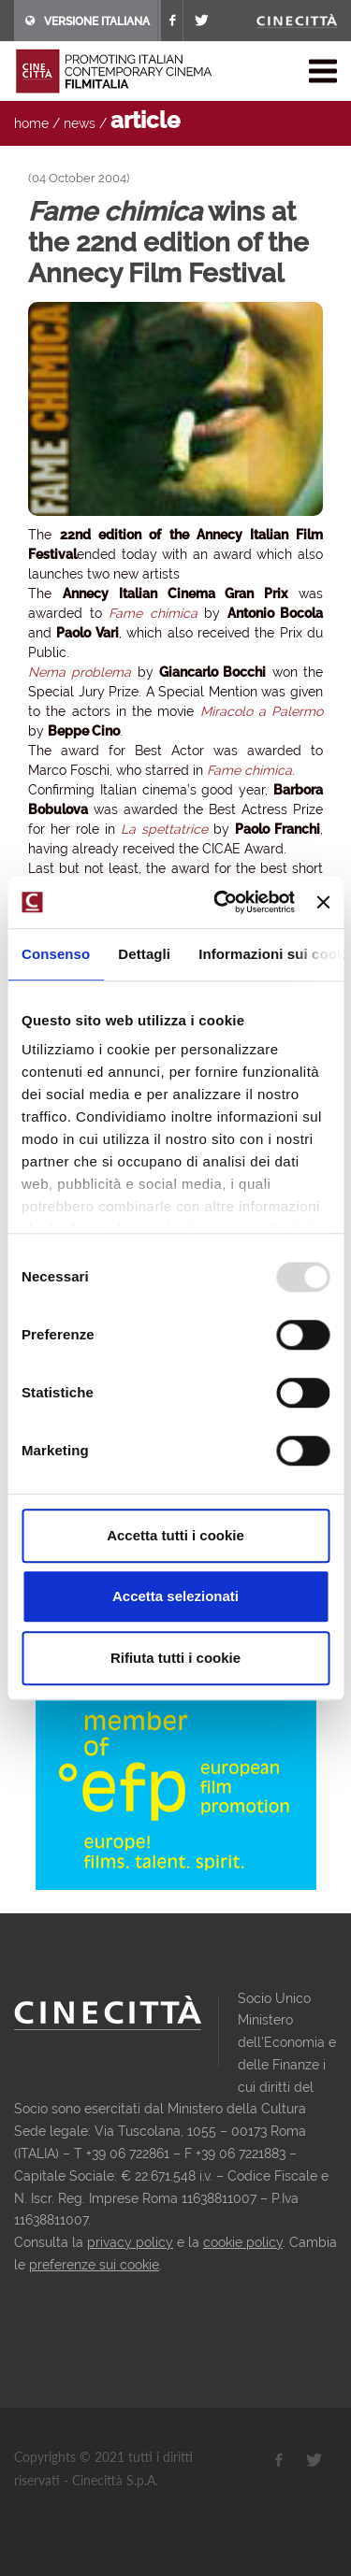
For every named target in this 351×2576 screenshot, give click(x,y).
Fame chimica (153, 613)
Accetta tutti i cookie (175, 1535)
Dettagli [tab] (144, 954)
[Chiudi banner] (322, 902)
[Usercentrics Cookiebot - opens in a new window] (220, 902)
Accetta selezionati (175, 1596)
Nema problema (79, 672)
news (79, 123)
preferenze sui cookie (94, 2264)
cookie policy (243, 2242)
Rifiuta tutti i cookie (175, 1658)
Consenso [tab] (56, 954)
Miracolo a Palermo (262, 711)
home (31, 123)
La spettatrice (164, 829)
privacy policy (130, 2242)
